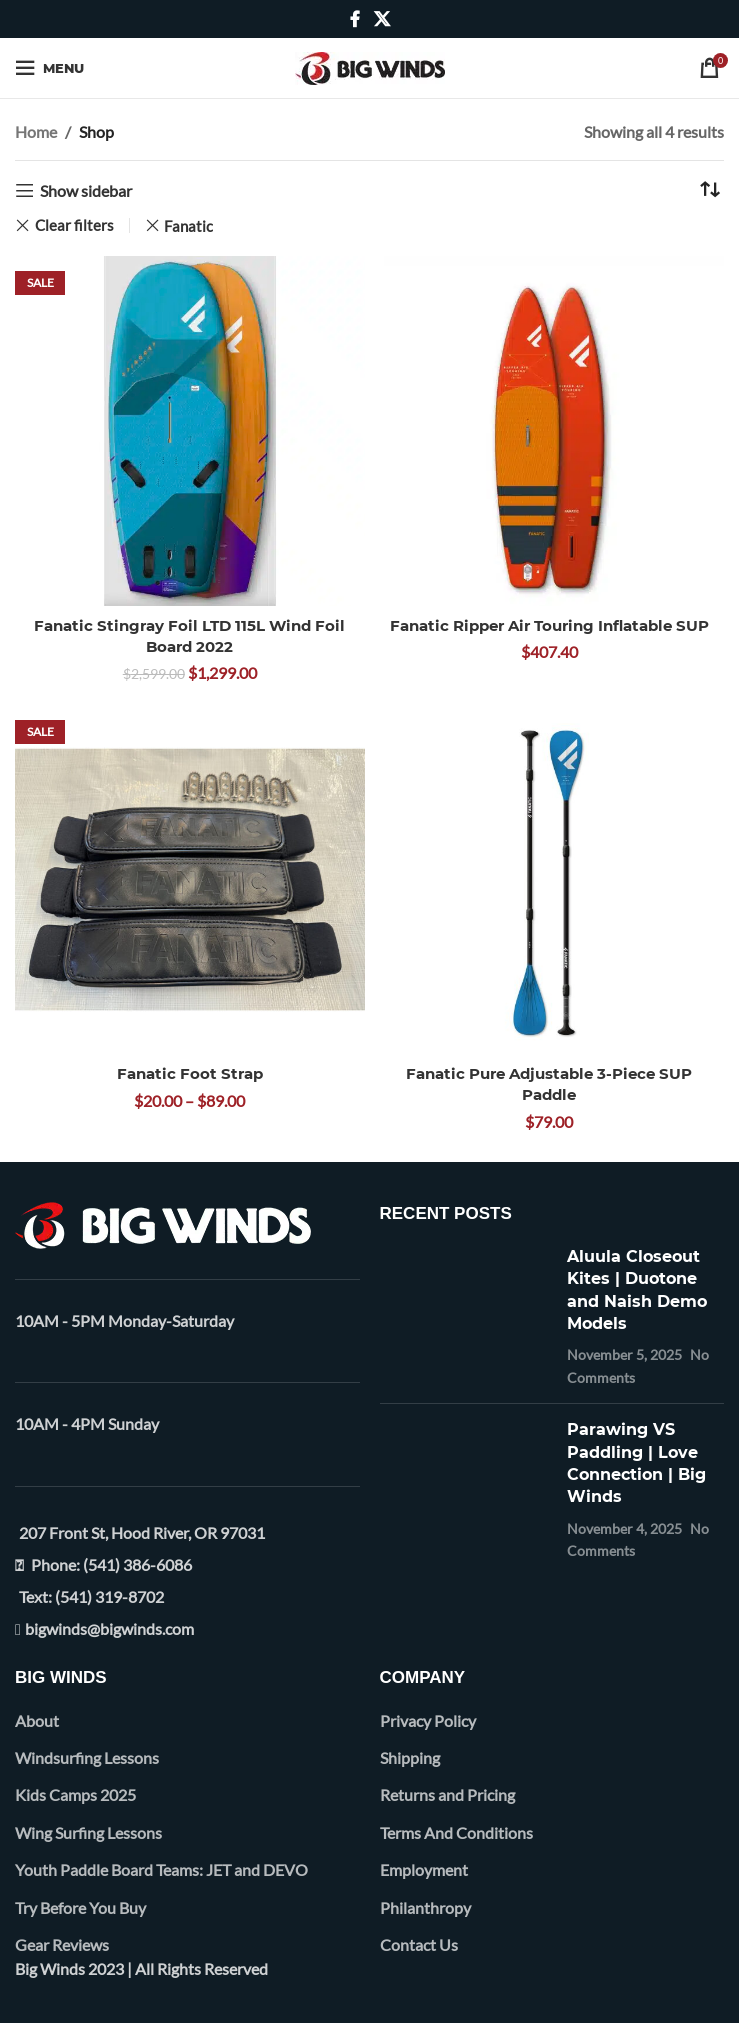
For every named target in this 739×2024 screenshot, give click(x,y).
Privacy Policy (428, 1720)
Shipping (410, 1757)
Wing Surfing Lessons (88, 1832)
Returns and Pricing (447, 1794)
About (37, 1720)
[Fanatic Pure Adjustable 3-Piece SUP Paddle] (550, 880)
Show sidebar (86, 190)
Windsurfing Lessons (87, 1757)
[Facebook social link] (355, 19)
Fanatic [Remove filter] (188, 226)
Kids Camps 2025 (75, 1794)
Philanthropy (425, 1907)
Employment (424, 1869)
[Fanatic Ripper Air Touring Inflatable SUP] (550, 431)
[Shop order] (709, 191)
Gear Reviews (62, 1944)
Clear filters (74, 225)
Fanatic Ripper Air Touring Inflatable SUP (549, 625)
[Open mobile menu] (49, 68)
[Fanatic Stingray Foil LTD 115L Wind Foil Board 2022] (190, 431)
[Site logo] (370, 65)
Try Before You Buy (80, 1907)
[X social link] (381, 19)
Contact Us (419, 1944)
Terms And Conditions (456, 1832)
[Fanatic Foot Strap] (190, 880)
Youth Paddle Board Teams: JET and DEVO (161, 1869)
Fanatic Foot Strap (190, 1073)
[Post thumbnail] (466, 1317)
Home (36, 131)
